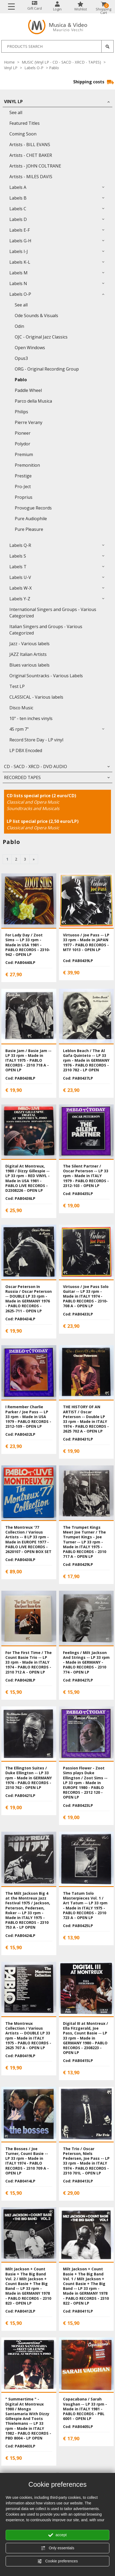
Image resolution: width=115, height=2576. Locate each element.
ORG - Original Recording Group (47, 369)
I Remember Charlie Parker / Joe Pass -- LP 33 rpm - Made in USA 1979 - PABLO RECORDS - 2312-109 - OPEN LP (28, 1416)
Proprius (23, 497)
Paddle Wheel (28, 390)
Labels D (18, 219)
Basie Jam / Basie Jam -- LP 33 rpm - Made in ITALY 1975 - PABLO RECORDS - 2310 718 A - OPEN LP (28, 1060)
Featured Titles (24, 123)
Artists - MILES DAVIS (30, 177)
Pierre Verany (28, 422)
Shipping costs (93, 82)
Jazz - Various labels (29, 644)
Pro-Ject (23, 486)
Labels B (18, 198)
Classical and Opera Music (33, 802)
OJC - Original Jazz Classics (41, 337)
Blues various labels (29, 665)
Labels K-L (19, 262)
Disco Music (21, 708)
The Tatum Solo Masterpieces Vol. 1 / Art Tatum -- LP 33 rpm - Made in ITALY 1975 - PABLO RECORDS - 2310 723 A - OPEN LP (85, 1905)
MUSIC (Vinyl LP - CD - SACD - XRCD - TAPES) (61, 62)
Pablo (21, 380)
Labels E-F (19, 230)
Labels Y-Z (19, 599)
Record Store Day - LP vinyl (36, 740)
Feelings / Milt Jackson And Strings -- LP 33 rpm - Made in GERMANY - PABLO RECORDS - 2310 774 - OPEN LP (86, 1662)
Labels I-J (18, 251)
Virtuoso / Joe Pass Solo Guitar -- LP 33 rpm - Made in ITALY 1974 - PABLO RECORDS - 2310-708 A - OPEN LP (86, 1296)
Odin (19, 326)
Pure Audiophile (31, 519)
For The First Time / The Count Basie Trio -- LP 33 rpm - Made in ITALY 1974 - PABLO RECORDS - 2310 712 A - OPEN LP (28, 1662)
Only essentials (57, 2548)
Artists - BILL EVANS (29, 144)
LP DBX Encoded (25, 750)
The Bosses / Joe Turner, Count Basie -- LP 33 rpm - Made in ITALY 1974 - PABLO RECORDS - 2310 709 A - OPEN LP (27, 2161)
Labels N (18, 283)
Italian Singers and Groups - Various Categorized (45, 630)
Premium (24, 454)
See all (15, 112)
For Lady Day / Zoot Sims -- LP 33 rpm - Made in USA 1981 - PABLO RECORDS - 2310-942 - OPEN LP (27, 944)
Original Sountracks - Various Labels (46, 676)
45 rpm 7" (19, 729)
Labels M (18, 273)
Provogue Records (33, 508)
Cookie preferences (57, 2561)
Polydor (22, 444)
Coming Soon (22, 134)
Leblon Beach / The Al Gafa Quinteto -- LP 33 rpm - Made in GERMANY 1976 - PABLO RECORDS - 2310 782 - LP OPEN (86, 1060)
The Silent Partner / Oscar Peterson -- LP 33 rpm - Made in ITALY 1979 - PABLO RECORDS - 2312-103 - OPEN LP (86, 1176)
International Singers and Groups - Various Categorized (52, 612)
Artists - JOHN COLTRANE (35, 166)
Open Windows (30, 348)
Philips (21, 412)
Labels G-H (20, 241)
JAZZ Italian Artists (28, 654)
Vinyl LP (10, 67)
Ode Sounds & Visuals (36, 315)
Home (9, 62)
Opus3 (21, 358)
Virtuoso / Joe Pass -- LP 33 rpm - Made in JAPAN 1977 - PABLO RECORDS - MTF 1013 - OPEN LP (86, 942)
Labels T (18, 567)
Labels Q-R (20, 545)
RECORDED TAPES (22, 777)
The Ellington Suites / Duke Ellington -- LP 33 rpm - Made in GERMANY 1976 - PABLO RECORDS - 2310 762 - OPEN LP (28, 1777)
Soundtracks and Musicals (33, 808)
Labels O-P (33, 67)
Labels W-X (20, 588)
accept (57, 2535)
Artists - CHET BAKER (30, 155)
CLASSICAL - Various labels (36, 697)
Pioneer (23, 433)
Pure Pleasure (29, 529)
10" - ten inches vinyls (31, 718)
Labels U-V (20, 577)
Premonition (27, 465)
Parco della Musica (33, 401)
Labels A (17, 187)
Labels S (17, 556)
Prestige (23, 476)
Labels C (17, 209)
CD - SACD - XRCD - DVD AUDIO (35, 766)
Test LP (17, 686)
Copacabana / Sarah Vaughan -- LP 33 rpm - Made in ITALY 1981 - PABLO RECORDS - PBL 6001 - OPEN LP (85, 2408)
